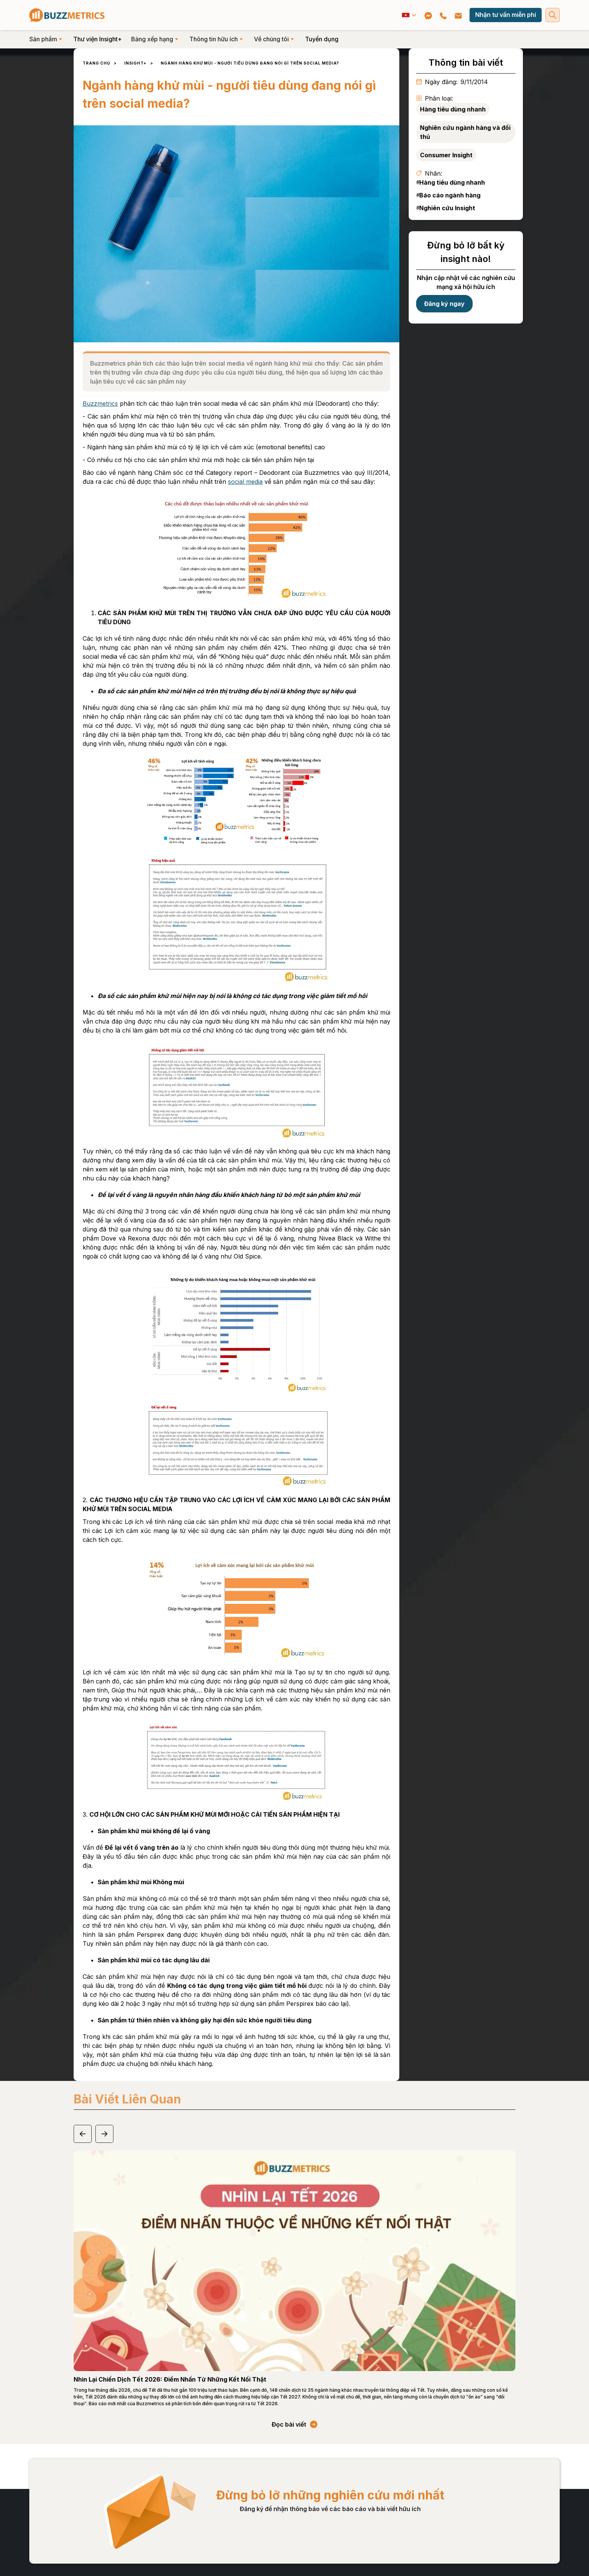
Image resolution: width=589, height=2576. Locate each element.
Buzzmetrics (100, 403)
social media (245, 481)
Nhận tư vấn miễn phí (505, 14)
